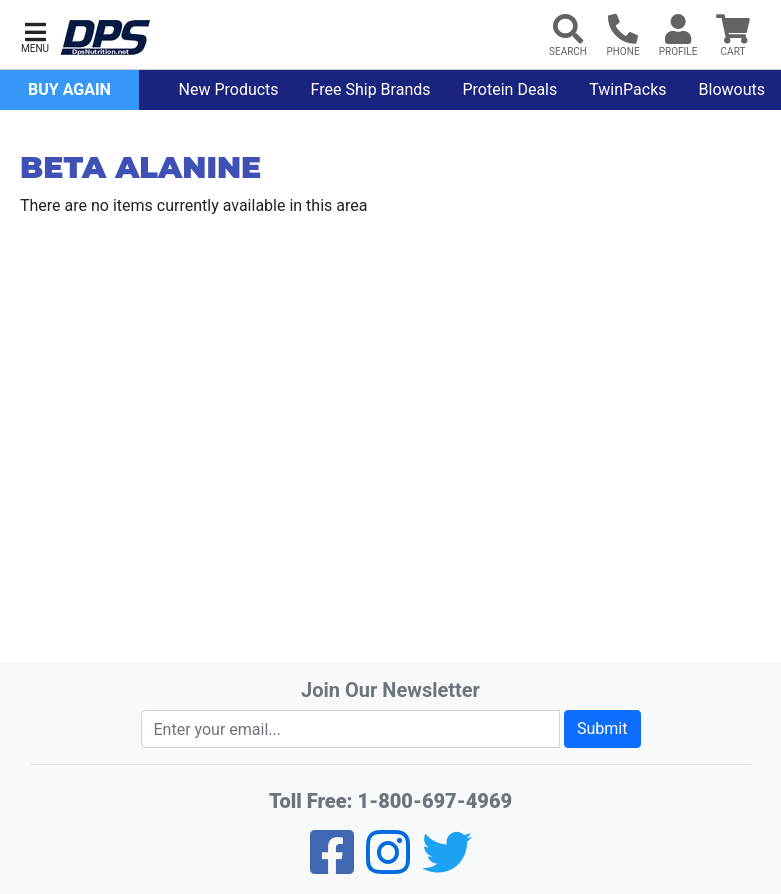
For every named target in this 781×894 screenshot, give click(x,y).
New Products (229, 89)
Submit (602, 728)
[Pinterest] (388, 865)
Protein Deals (510, 89)
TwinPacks (627, 89)
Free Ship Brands (371, 89)
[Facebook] (332, 865)
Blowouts (732, 89)
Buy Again (69, 89)
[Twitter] (447, 865)
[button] (35, 35)
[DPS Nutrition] (105, 38)
